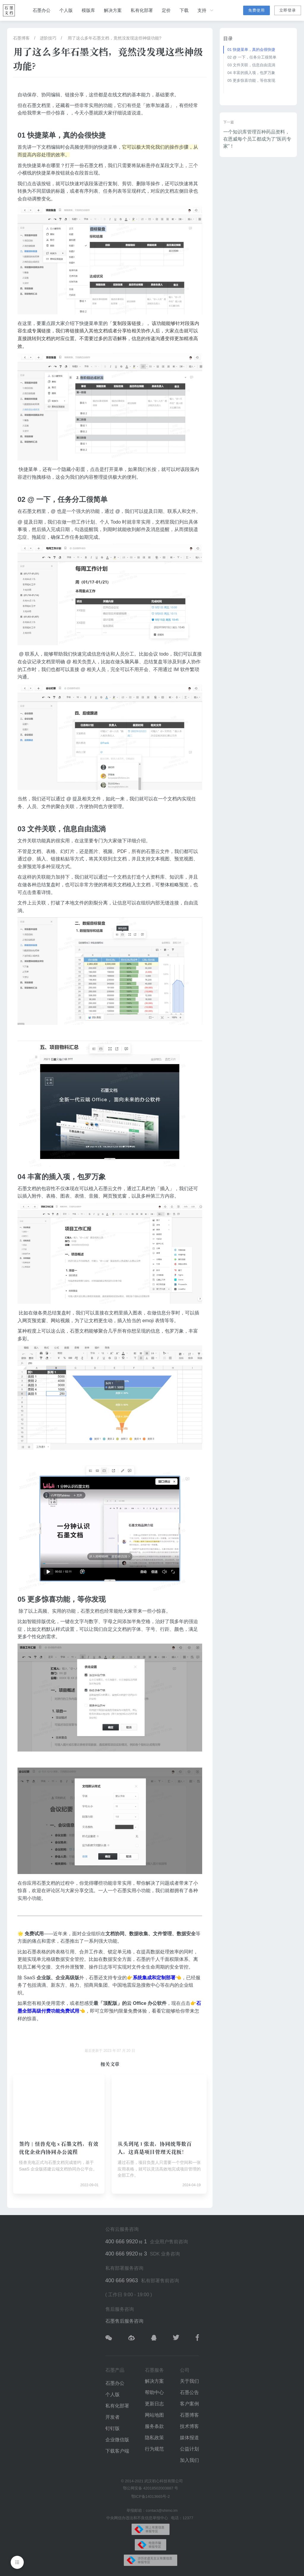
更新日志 (154, 2403)
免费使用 (256, 10)
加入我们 (189, 2460)
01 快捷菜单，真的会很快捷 (251, 49)
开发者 (112, 2417)
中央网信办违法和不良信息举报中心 (137, 2518)
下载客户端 (117, 2451)
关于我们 (189, 2381)
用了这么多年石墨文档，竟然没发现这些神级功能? (114, 38)
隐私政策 (154, 2437)
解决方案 (113, 10)
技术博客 (189, 2426)
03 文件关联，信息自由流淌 (251, 65)
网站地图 (154, 2415)
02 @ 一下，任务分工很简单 (251, 57)
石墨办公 (41, 10)
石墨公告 (189, 2392)
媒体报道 (189, 2437)
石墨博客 (21, 38)
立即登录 (287, 10)
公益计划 (189, 2448)
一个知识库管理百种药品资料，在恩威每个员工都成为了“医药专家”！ (257, 139)
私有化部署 (142, 10)
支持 (206, 10)
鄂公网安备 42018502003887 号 (150, 2488)
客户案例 (189, 2403)
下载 (184, 10)
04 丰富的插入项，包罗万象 (251, 72)
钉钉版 (112, 2428)
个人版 (66, 10)
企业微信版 (117, 2439)
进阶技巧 (48, 38)
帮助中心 (154, 2392)
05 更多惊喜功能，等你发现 (251, 80)
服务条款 (154, 2426)
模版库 (88, 10)
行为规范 (154, 2448)
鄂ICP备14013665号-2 (150, 2496)
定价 (166, 10)
